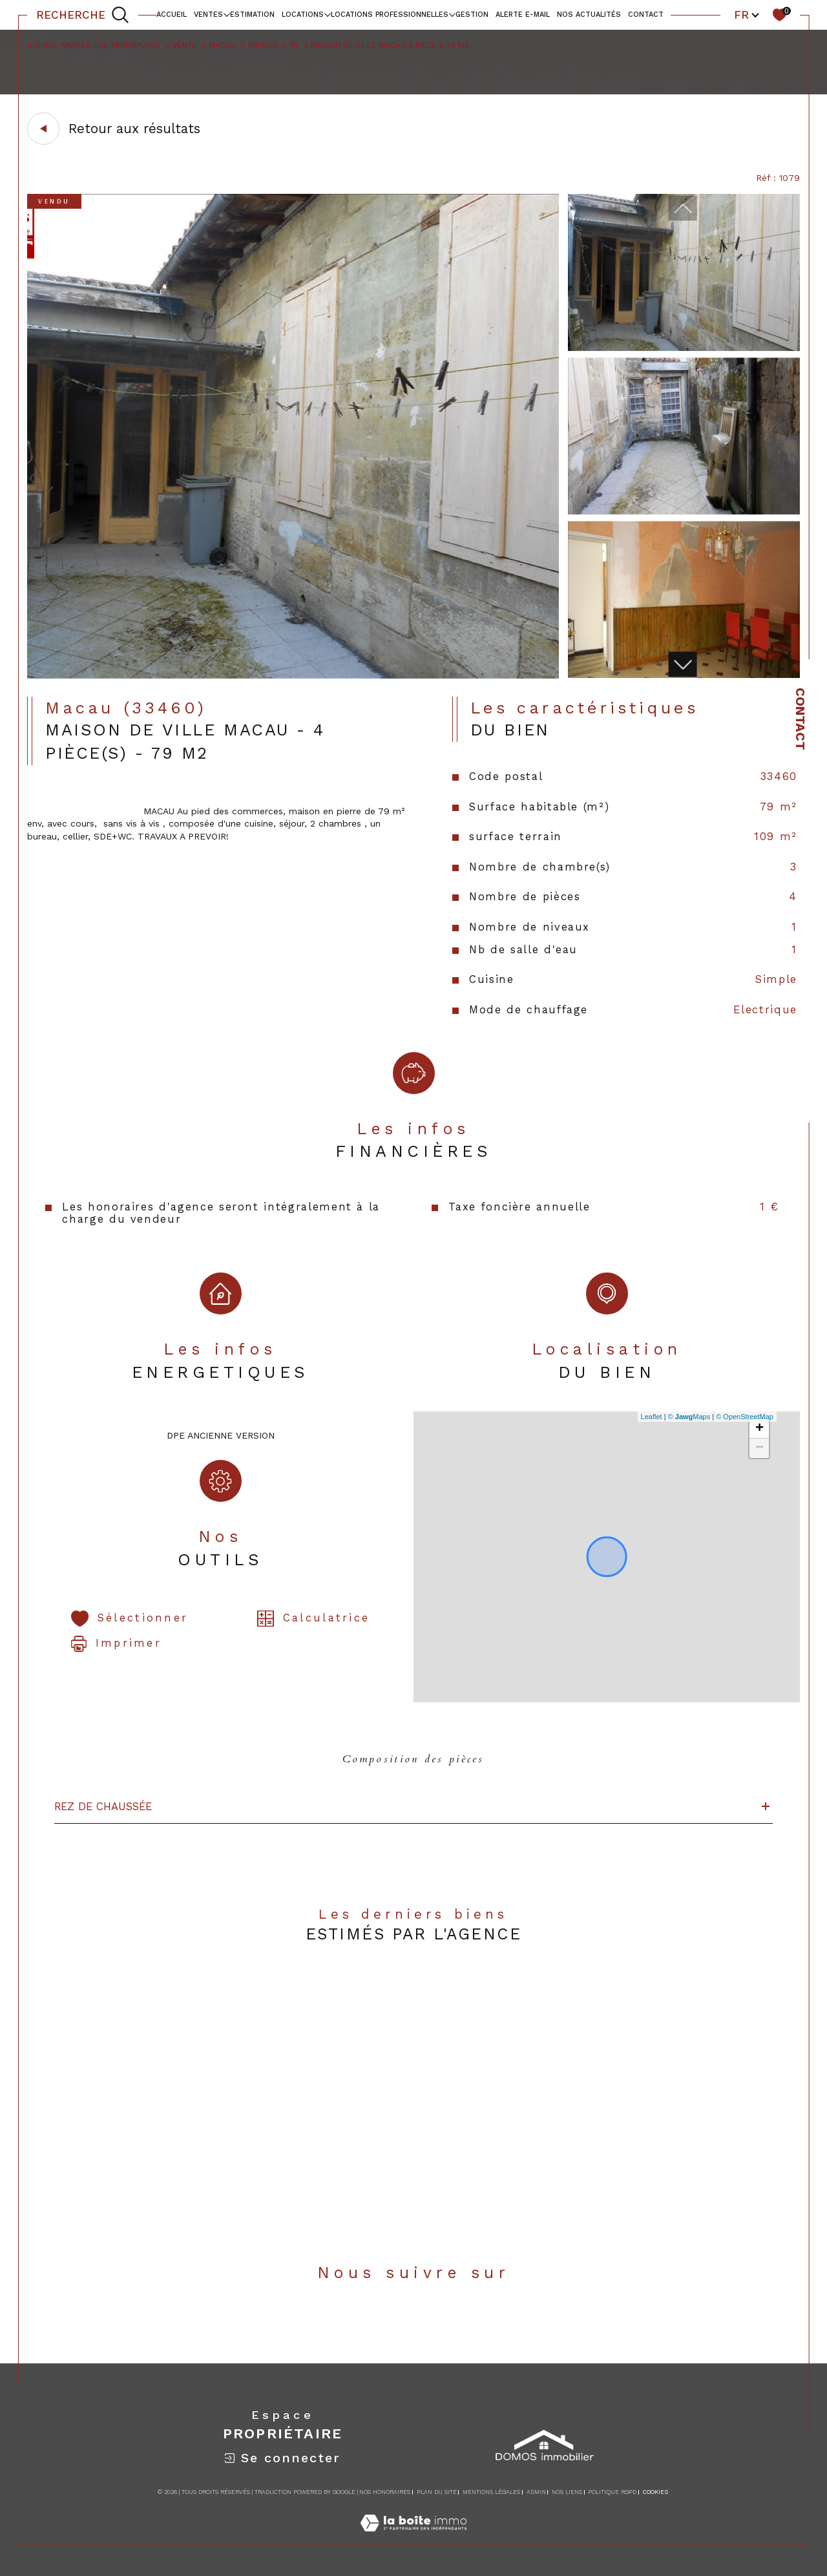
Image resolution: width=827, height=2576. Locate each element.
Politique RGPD (612, 2492)
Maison (263, 45)
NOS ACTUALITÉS (589, 14)
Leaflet (651, 1416)
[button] (682, 664)
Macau (222, 45)
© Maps (689, 1416)
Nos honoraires (384, 2492)
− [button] (759, 1448)
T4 (294, 45)
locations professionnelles (389, 14)
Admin (536, 2492)
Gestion (471, 14)
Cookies (655, 2492)
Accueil (171, 14)
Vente (184, 45)
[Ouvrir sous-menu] (226, 13)
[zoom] (293, 675)
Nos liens (567, 2492)
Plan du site (437, 2492)
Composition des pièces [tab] (413, 1759)
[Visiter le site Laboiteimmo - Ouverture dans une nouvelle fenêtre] (413, 2537)
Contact (800, 719)
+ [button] (759, 1429)
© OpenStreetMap (744, 1416)
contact (646, 14)
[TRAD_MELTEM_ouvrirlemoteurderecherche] (82, 15)
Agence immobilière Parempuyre (93, 45)
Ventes (208, 14)
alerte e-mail (523, 14)
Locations (303, 14)
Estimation (252, 14)
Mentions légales (491, 2492)
